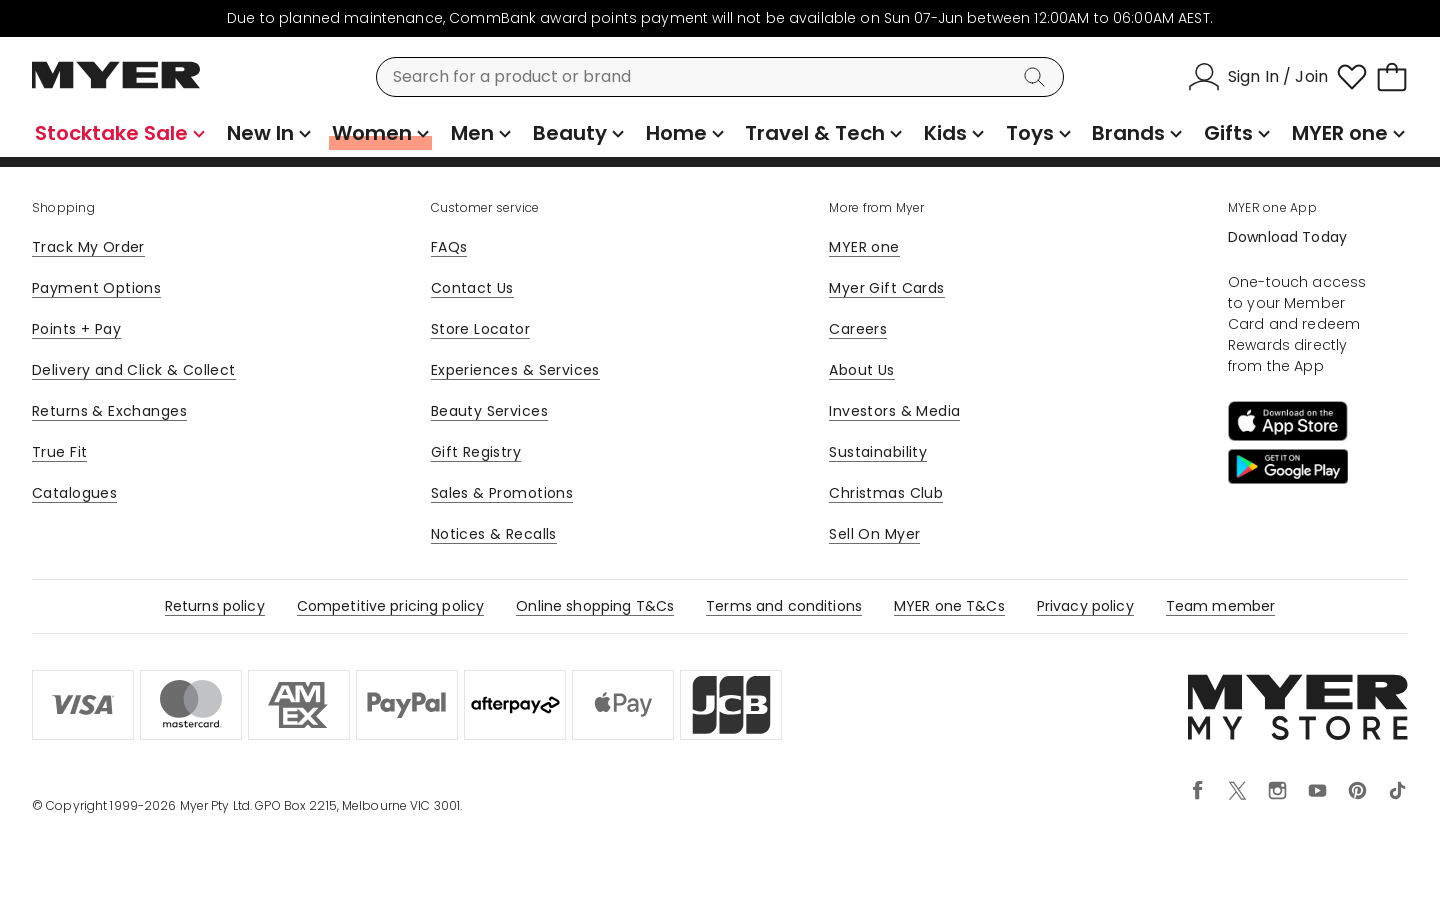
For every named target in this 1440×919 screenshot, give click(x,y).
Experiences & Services (515, 370)
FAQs (449, 247)
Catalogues (74, 493)
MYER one (864, 247)
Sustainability (878, 452)
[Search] (1038, 77)
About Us (861, 370)
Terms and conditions (784, 606)
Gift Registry (476, 452)
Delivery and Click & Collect (134, 370)
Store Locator (480, 329)
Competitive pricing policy (391, 606)
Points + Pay (76, 329)
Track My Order (88, 247)
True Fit (59, 452)
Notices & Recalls (494, 534)
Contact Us (472, 288)
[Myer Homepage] (116, 86)
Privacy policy (1085, 606)
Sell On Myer (874, 534)
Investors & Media (894, 411)
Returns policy (215, 606)
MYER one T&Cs (949, 606)
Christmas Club (886, 493)
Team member (1221, 606)
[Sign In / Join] (1258, 77)
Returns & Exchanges (109, 411)
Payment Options (96, 288)
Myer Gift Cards (886, 288)
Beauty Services (489, 411)
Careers (858, 329)
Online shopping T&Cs (595, 606)
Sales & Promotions (502, 493)
